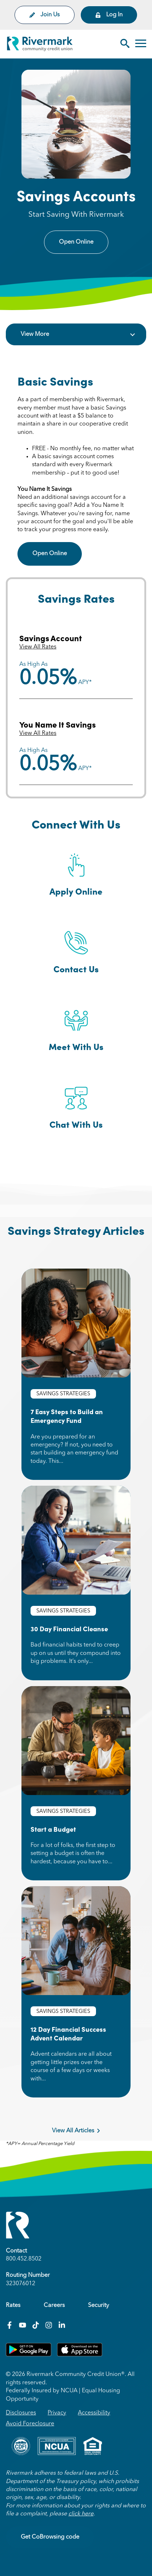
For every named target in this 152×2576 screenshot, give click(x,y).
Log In (109, 15)
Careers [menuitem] (54, 2305)
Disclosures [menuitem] (21, 2413)
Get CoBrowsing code (50, 2537)
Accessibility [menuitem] (94, 2413)
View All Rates (37, 647)
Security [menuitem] (98, 2305)
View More (35, 334)
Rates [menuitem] (13, 2305)
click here (80, 2514)
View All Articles (76, 2131)
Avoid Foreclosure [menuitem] (30, 2424)
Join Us (44, 15)
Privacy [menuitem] (57, 2413)
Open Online (76, 242)
